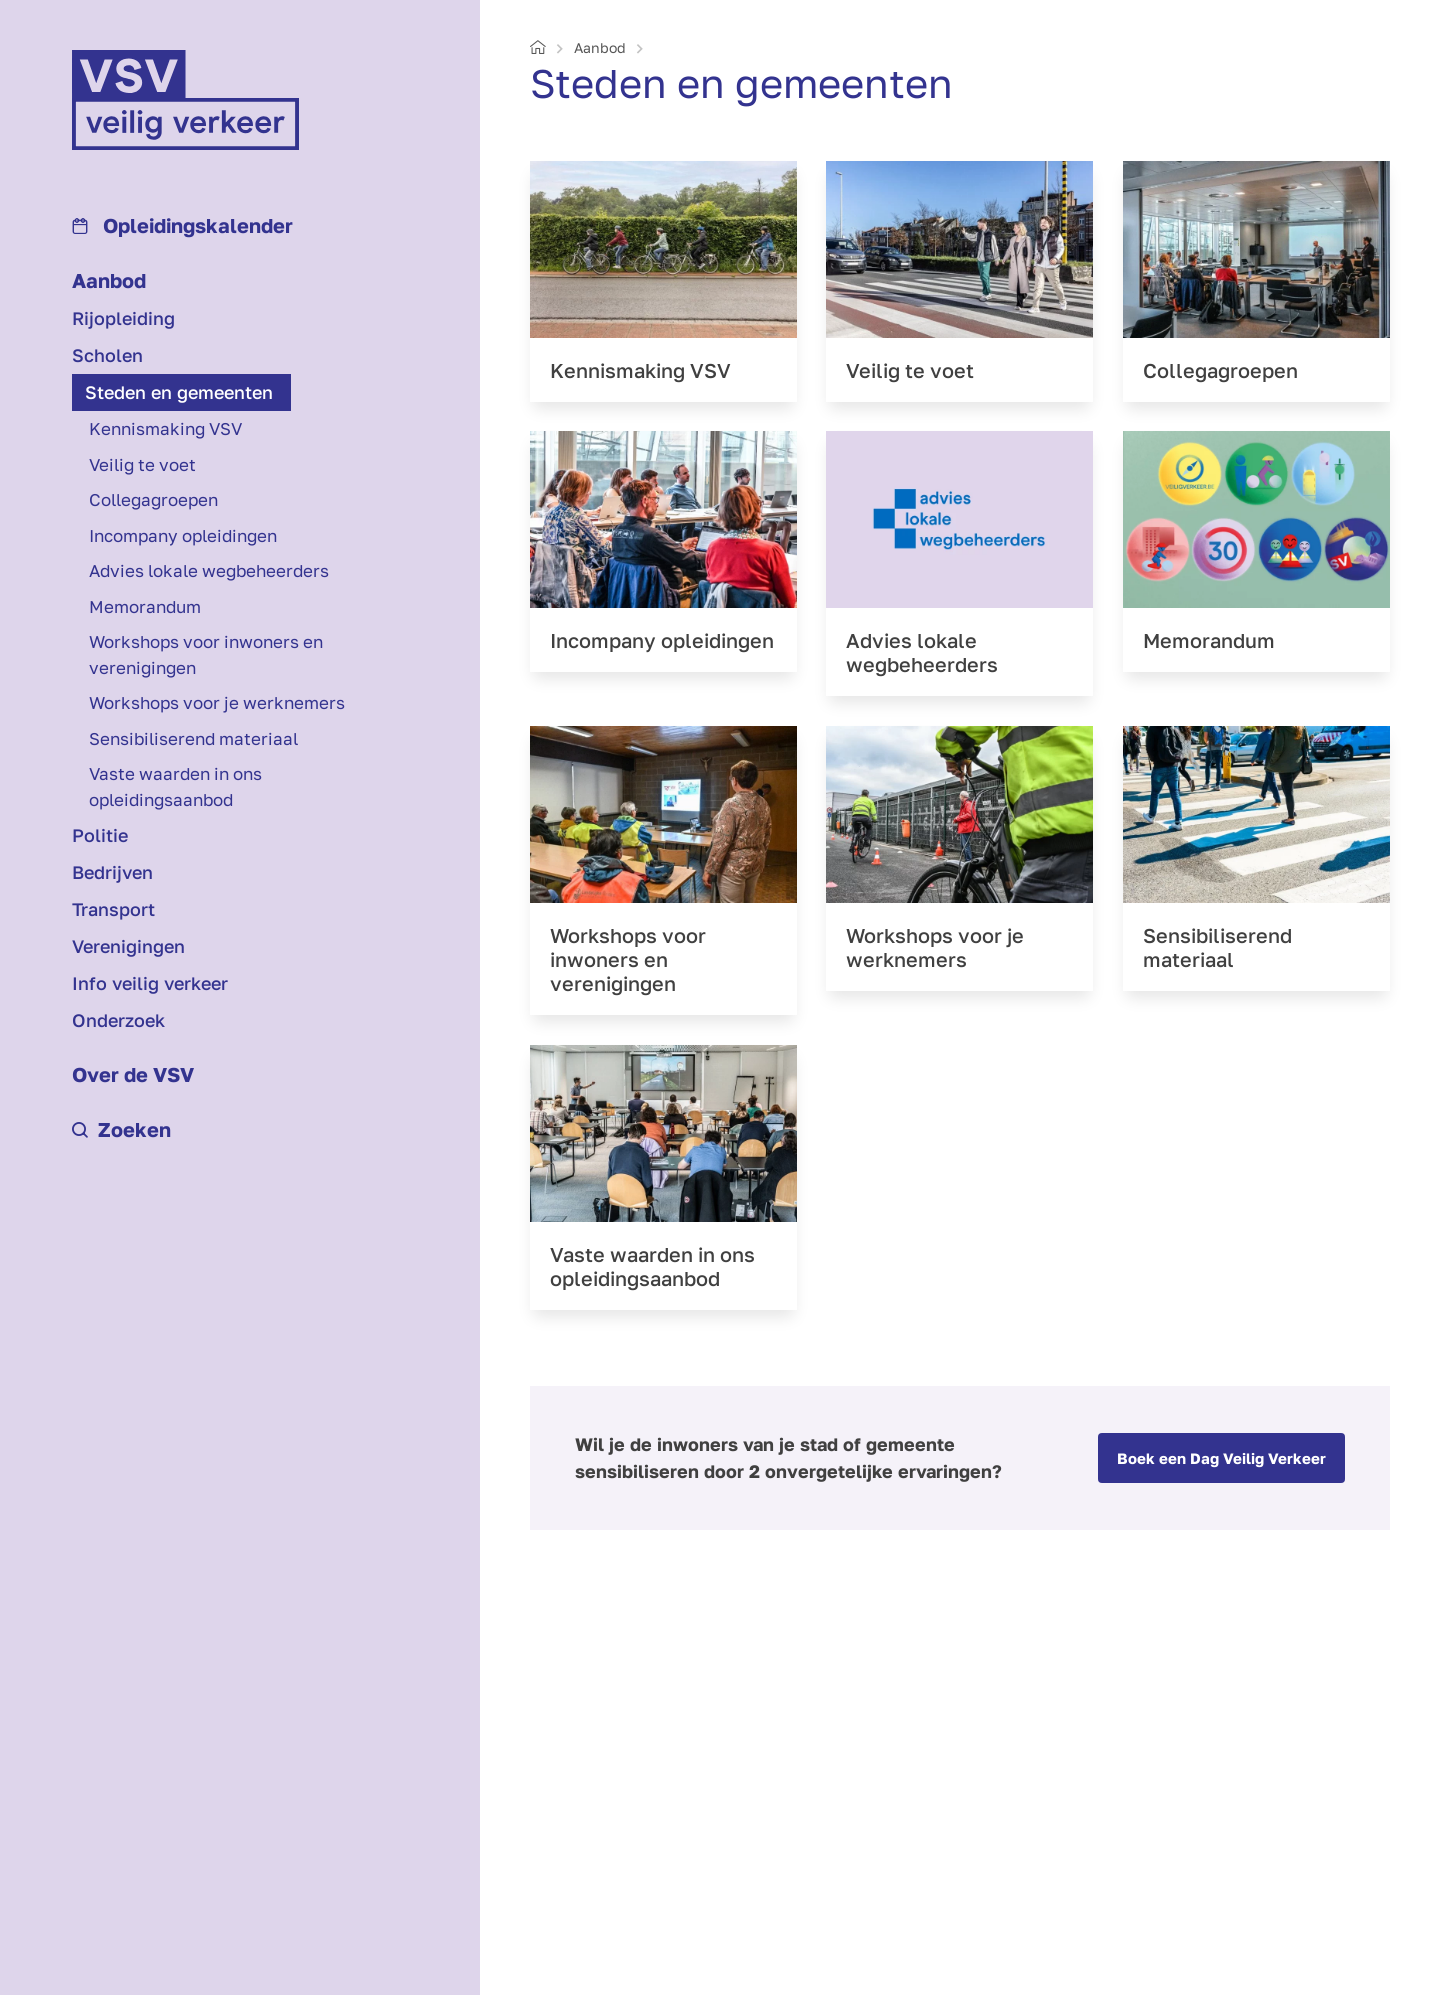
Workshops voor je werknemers (217, 702)
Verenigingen (128, 946)
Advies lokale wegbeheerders (209, 570)
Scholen (107, 355)
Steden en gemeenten (179, 392)
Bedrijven (112, 872)
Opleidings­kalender (182, 225)
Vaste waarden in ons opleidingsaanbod (175, 786)
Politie (100, 835)
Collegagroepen (153, 499)
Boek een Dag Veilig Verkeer (1221, 1458)
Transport (113, 909)
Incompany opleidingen (183, 535)
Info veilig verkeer (150, 983)
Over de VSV (133, 1074)
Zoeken (121, 1129)
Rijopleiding (123, 318)
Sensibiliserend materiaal (193, 738)
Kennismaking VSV (165, 428)
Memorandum (145, 606)
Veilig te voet (142, 464)
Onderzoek (118, 1020)
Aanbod (109, 280)
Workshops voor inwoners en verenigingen (206, 654)
